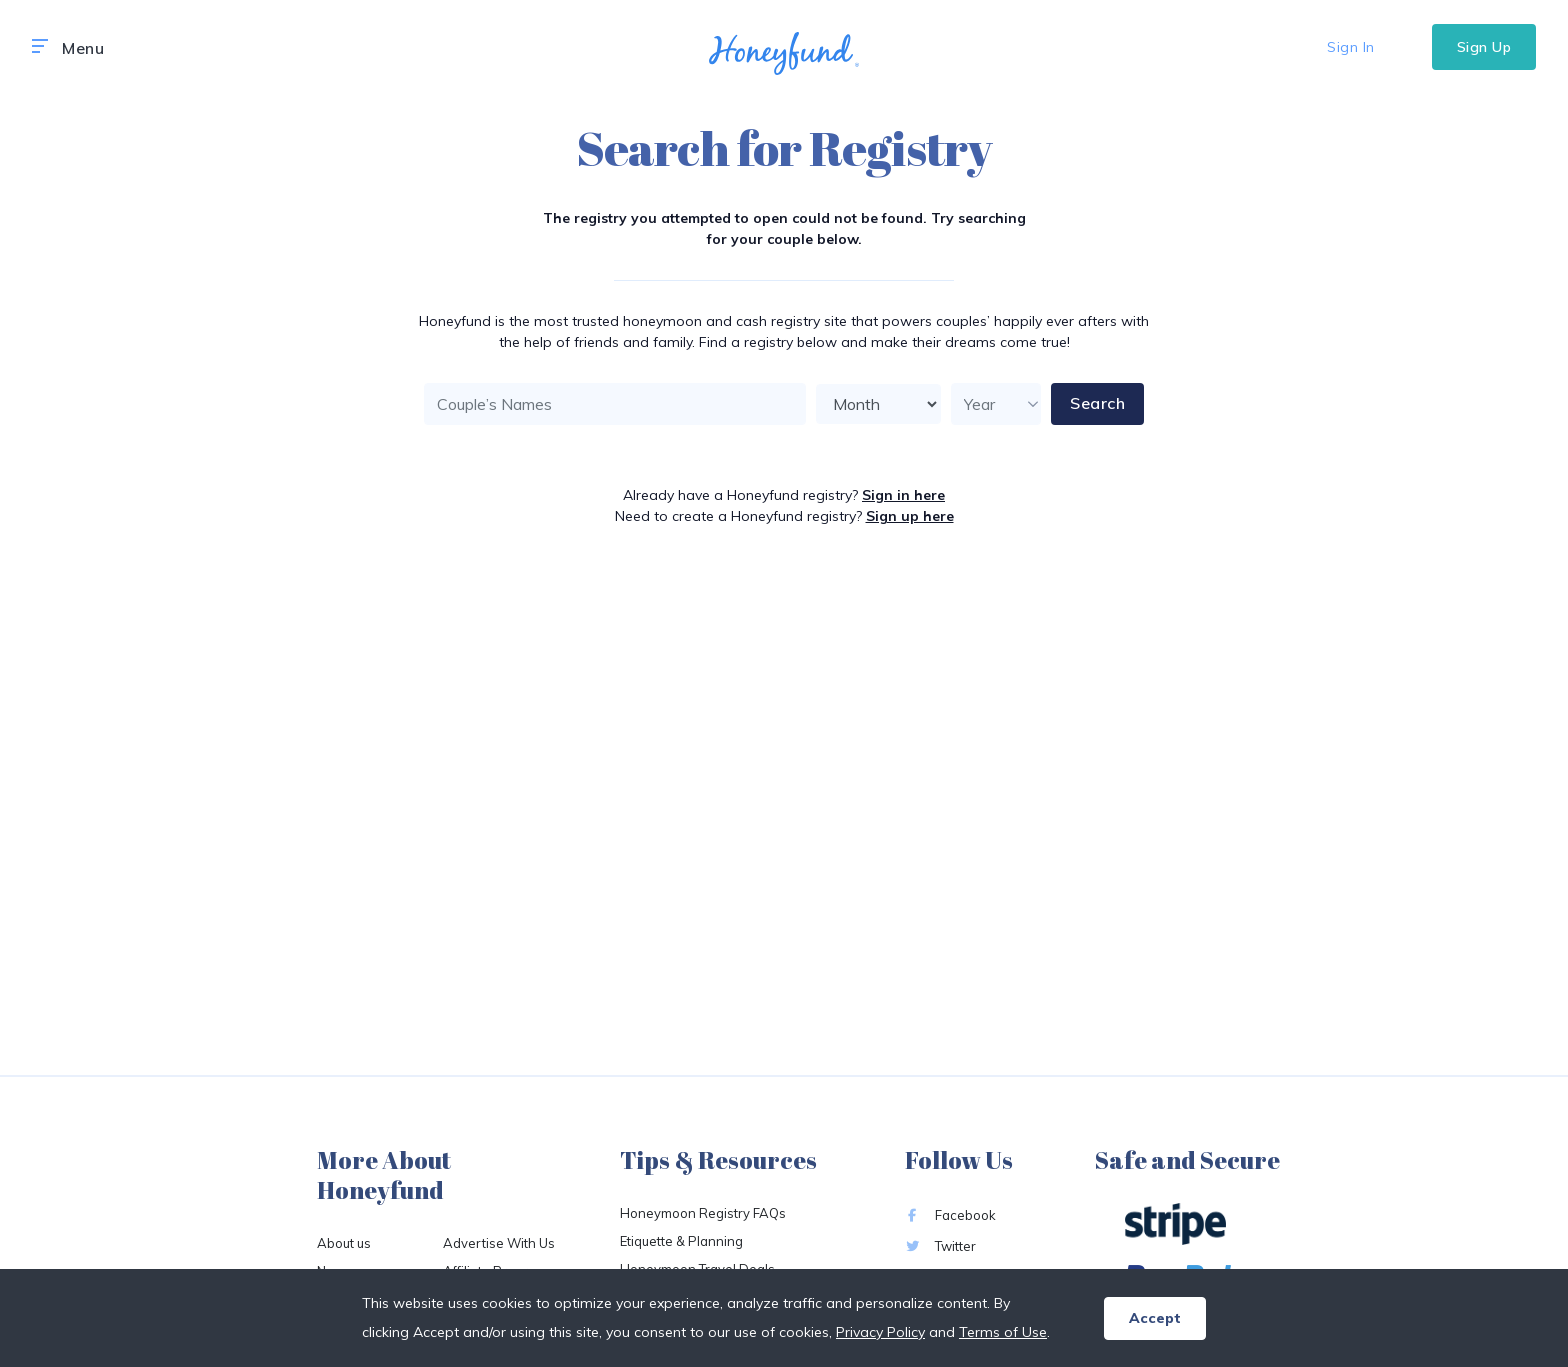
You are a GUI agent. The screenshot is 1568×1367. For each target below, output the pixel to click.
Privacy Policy (880, 1332)
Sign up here (910, 516)
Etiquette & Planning (681, 1241)
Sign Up (1484, 47)
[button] (40, 47)
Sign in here (903, 495)
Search (1097, 403)
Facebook (950, 1215)
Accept (1155, 1318)
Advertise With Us (499, 1243)
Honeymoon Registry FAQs (703, 1213)
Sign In (1351, 47)
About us (344, 1243)
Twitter (940, 1246)
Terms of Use (1003, 1332)
